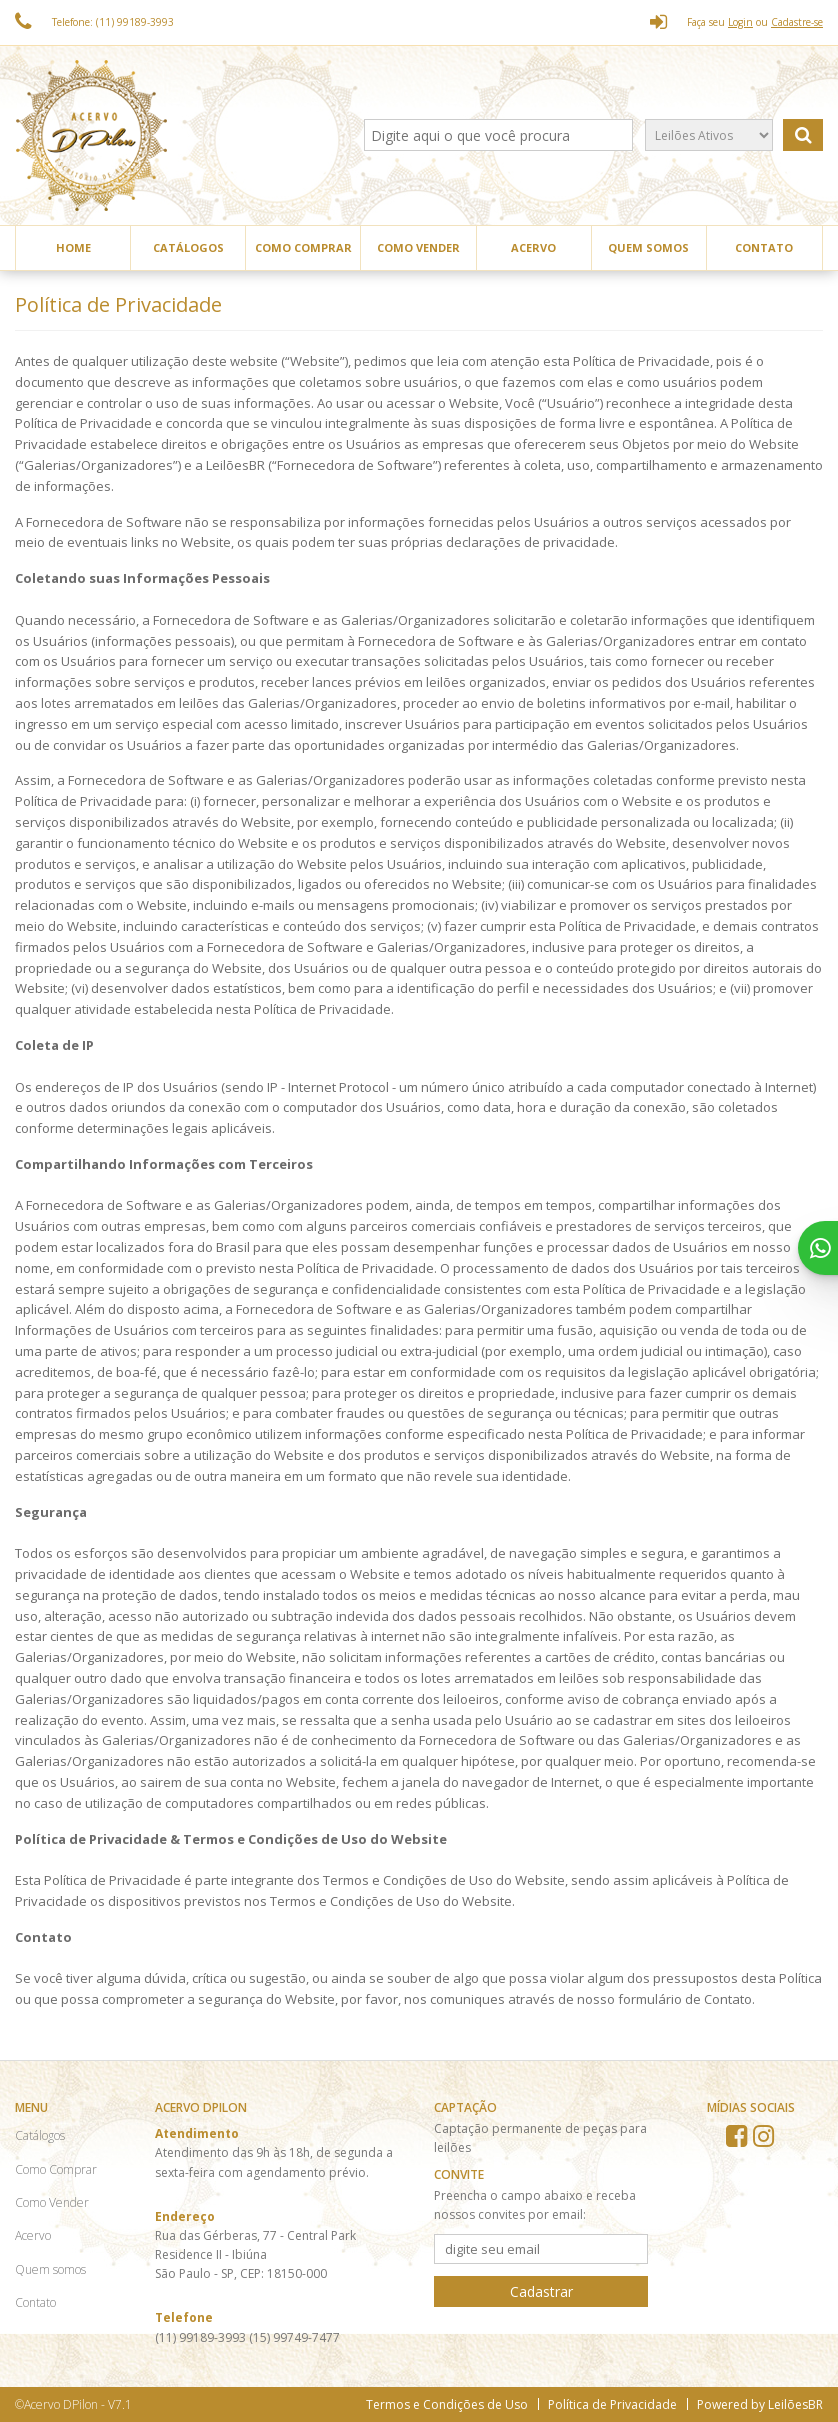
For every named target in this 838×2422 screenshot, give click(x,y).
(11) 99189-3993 (202, 2337)
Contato (764, 247)
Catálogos (188, 247)
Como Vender (418, 247)
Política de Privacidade (612, 2404)
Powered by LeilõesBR (760, 2404)
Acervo (533, 247)
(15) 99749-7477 (294, 2337)
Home (73, 247)
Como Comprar (303, 247)
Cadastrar (541, 2291)
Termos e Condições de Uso (447, 2404)
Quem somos (648, 247)
